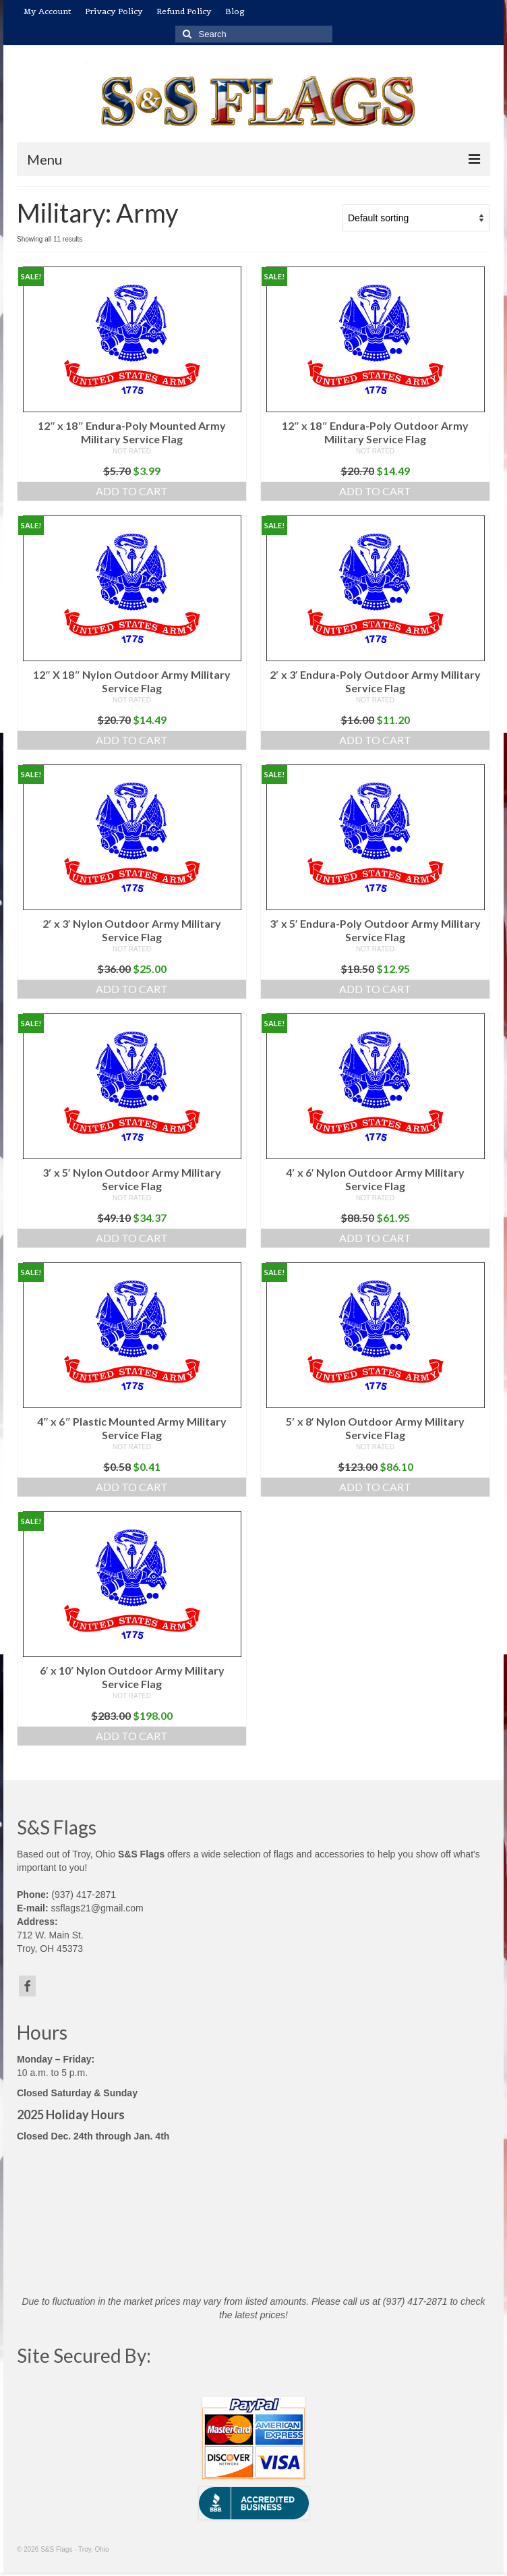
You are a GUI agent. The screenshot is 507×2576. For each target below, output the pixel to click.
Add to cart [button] (132, 490)
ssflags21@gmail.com (97, 1908)
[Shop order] (416, 217)
